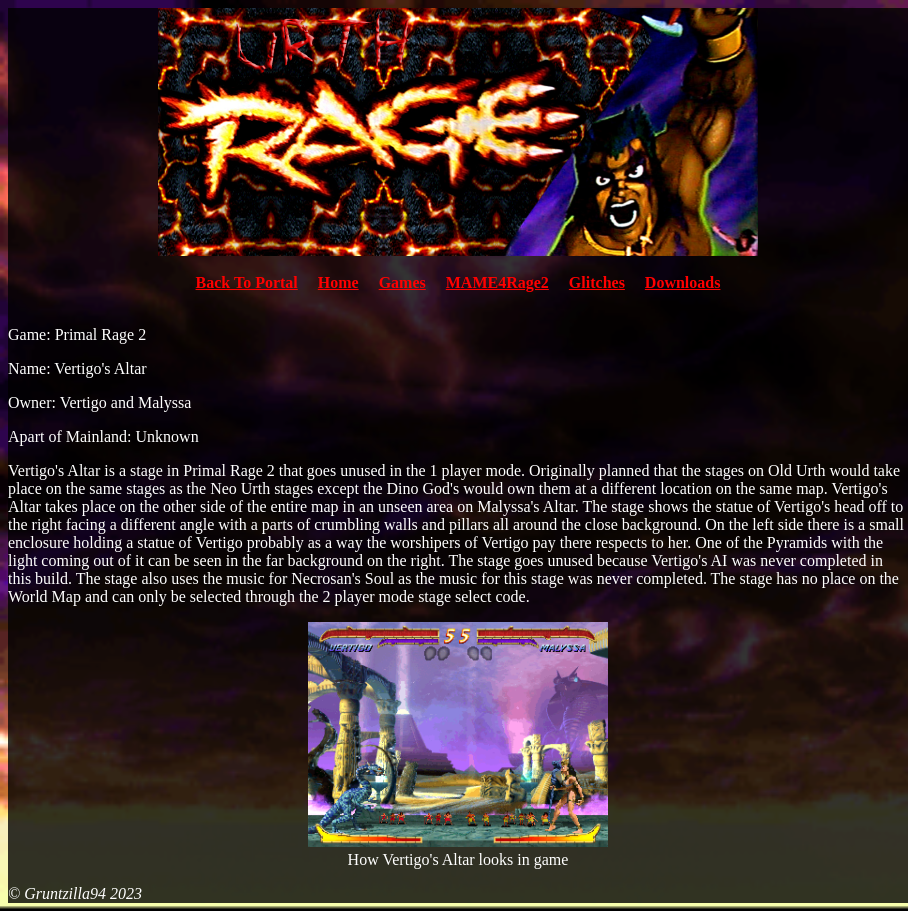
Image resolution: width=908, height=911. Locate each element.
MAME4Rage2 (497, 282)
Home (338, 282)
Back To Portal (247, 282)
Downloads (683, 282)
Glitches (597, 282)
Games (402, 282)
